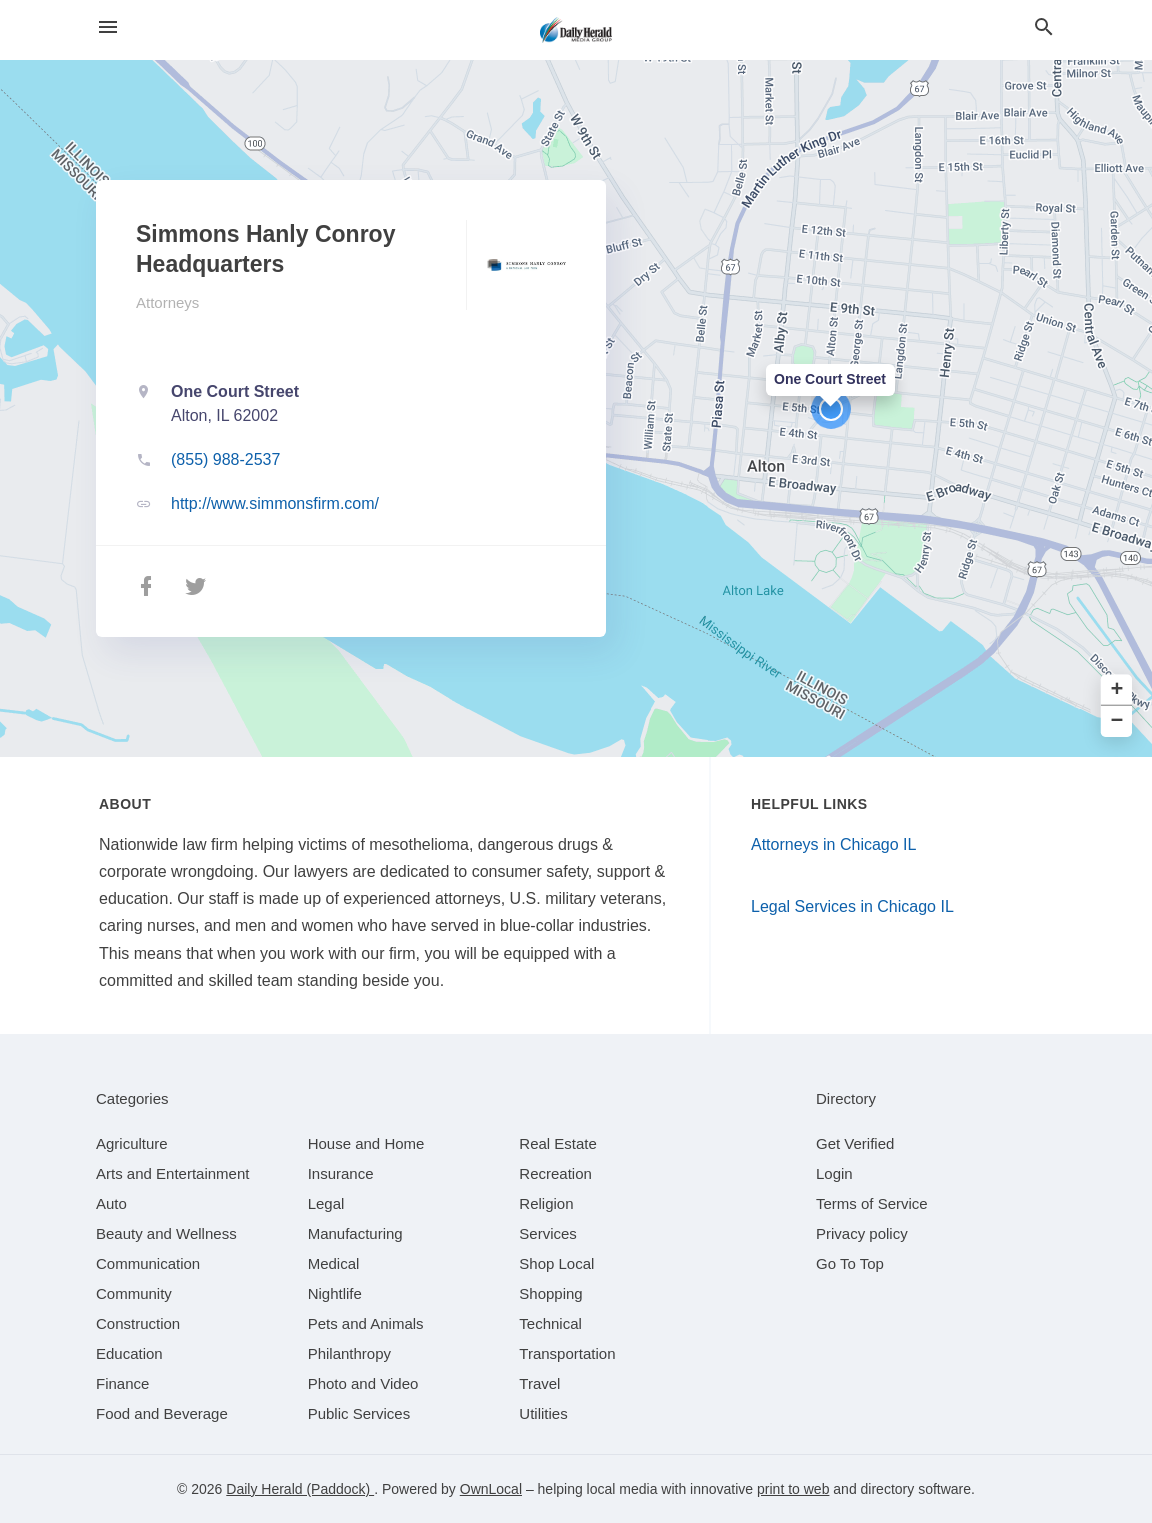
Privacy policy (862, 1233)
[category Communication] (148, 1263)
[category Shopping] (550, 1293)
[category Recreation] (555, 1173)
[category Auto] (111, 1203)
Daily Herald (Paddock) (300, 1489)
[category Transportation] (567, 1353)
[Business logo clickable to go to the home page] (576, 30)
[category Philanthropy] (349, 1353)
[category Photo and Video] (363, 1383)
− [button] (1117, 721)
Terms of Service (872, 1203)
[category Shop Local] (556, 1263)
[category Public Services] (359, 1413)
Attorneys (167, 302)
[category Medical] (334, 1263)
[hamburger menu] (108, 27)
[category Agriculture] (132, 1143)
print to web (793, 1489)
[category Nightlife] (335, 1293)
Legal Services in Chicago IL (852, 906)
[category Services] (548, 1233)
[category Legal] (326, 1203)
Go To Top (850, 1263)
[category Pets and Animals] (366, 1323)
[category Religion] (546, 1203)
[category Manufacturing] (355, 1233)
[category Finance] (122, 1383)
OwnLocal (491, 1489)
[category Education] (129, 1353)
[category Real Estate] (558, 1143)
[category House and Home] (366, 1143)
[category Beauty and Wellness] (166, 1233)
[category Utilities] (543, 1413)
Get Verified (855, 1143)
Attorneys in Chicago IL (833, 844)
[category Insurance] (341, 1173)
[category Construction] (138, 1323)
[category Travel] (539, 1383)
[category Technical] (550, 1323)
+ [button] (1117, 690)
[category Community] (134, 1293)
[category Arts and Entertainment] (172, 1173)
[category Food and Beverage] (162, 1413)
